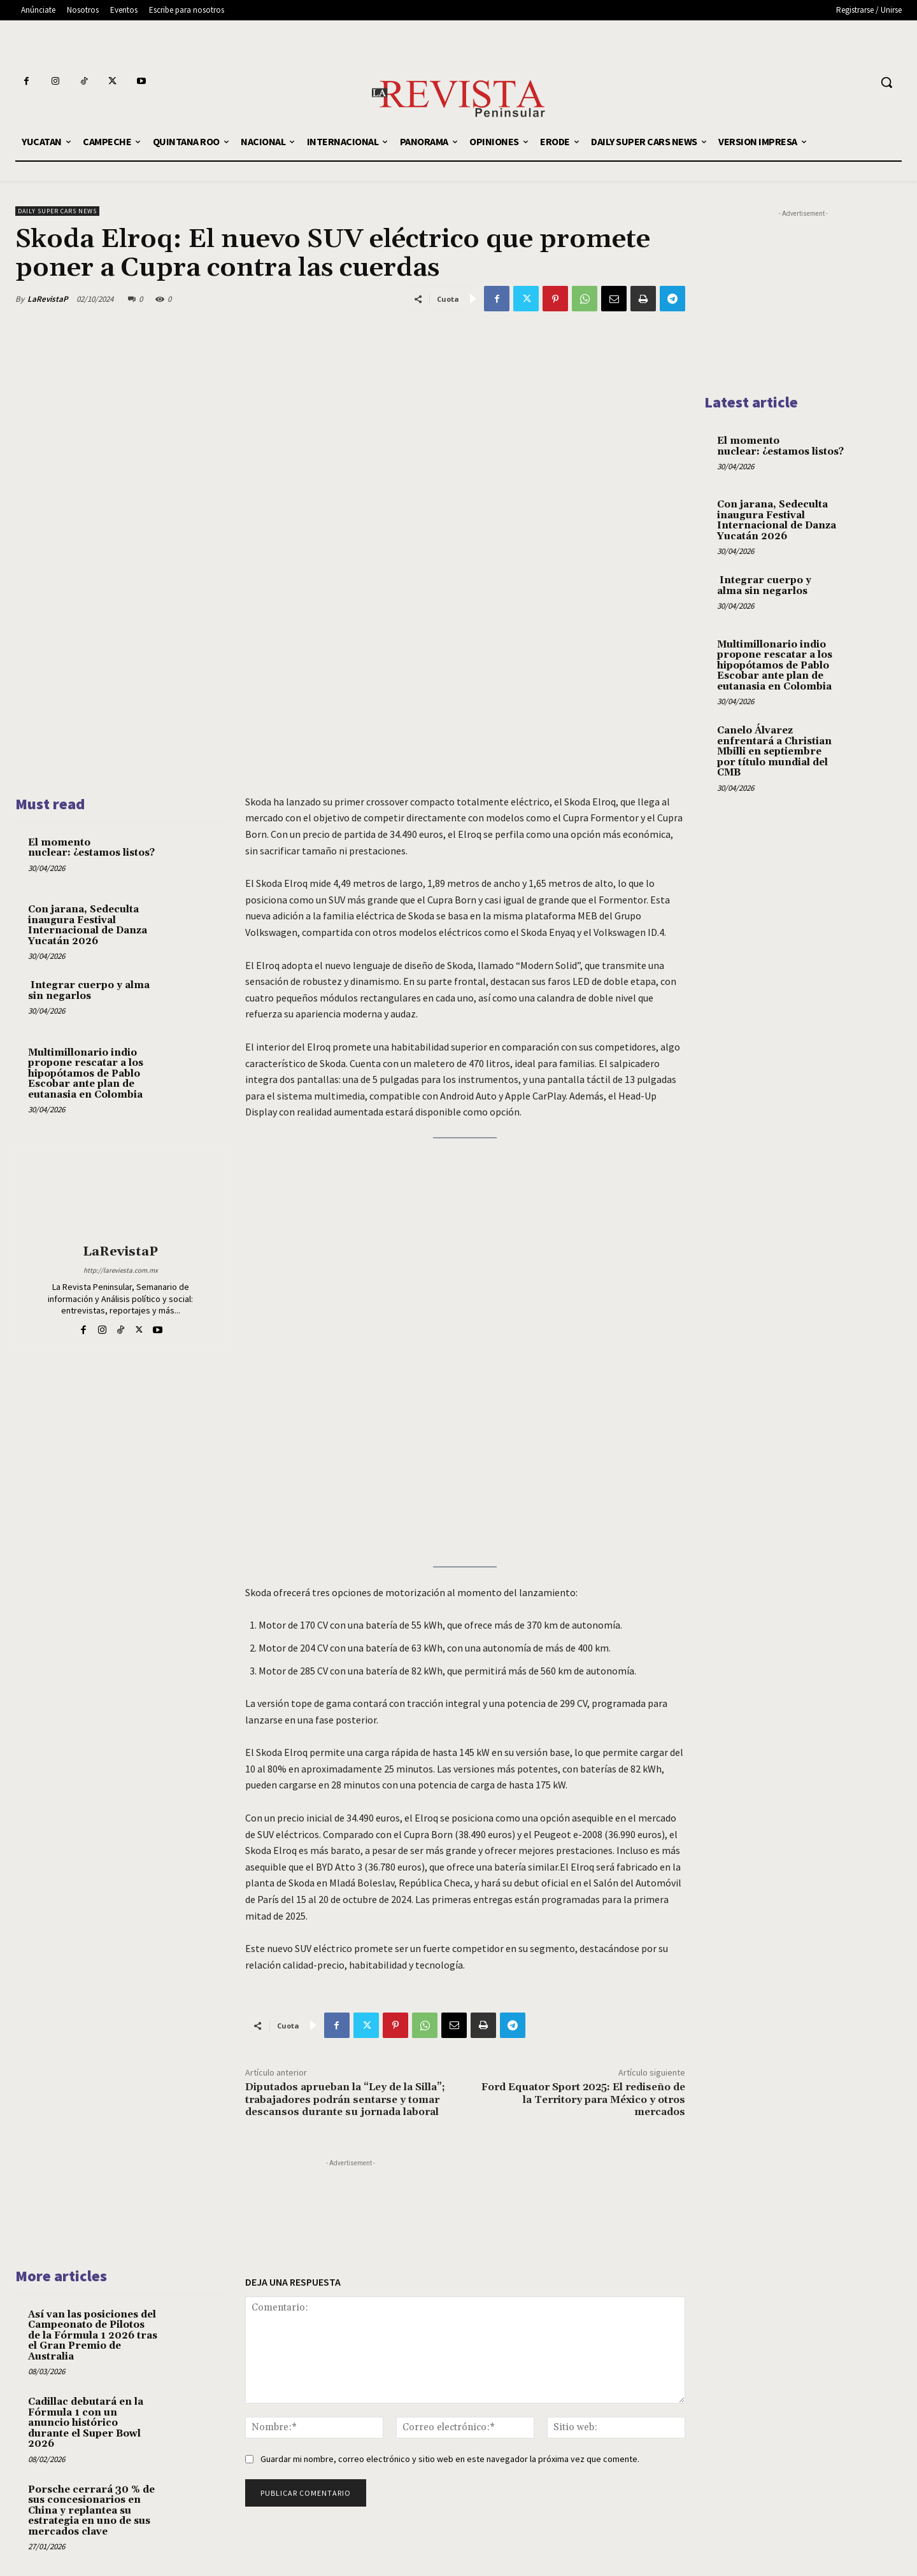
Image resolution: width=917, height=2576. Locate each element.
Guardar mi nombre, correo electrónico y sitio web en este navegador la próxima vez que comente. (449, 2459)
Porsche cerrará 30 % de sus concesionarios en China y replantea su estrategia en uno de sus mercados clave (91, 2511)
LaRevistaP (47, 299)
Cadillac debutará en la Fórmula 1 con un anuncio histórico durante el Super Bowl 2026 (85, 2423)
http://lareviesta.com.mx (120, 1270)
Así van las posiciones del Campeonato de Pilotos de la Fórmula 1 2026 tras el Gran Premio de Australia (92, 2336)
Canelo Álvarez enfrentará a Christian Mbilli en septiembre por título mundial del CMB (774, 752)
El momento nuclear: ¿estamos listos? (91, 848)
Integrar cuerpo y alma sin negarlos (89, 990)
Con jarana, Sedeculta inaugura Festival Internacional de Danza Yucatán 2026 (87, 925)
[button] (886, 82)
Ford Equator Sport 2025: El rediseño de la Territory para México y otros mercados (583, 2099)
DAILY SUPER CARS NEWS (57, 211)
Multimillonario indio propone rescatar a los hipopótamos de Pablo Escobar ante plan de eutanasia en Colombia (85, 1074)
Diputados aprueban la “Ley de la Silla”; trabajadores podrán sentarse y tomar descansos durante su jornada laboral (345, 2099)
